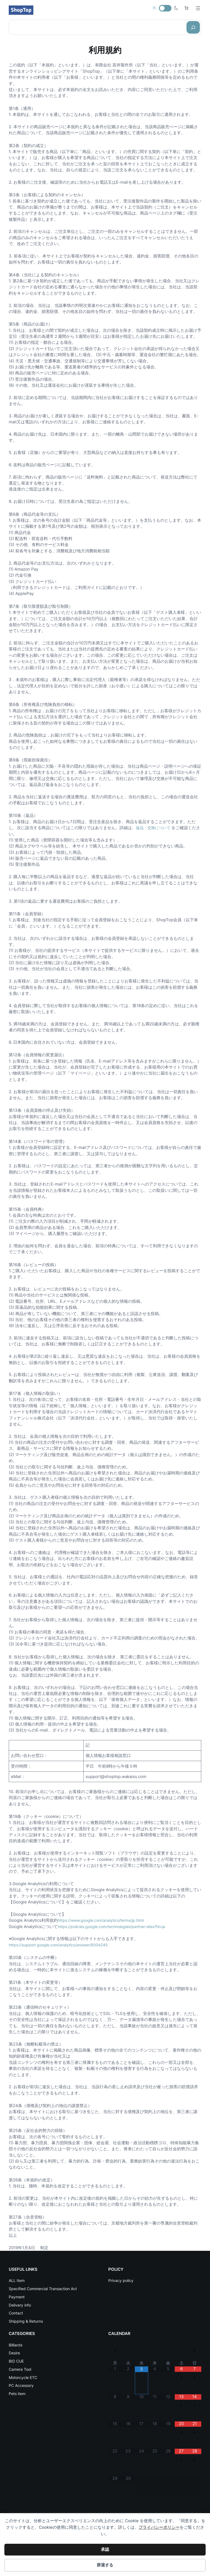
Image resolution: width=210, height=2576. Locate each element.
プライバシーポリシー (159, 2527)
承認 (105, 2549)
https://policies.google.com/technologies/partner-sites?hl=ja (116, 1926)
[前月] (115, 2352)
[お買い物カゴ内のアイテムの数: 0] (186, 8)
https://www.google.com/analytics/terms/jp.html (104, 1920)
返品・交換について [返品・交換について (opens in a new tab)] (154, 827)
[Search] (193, 27)
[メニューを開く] (198, 8)
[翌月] (194, 2352)
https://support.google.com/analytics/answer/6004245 (61, 1944)
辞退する (105, 2565)
